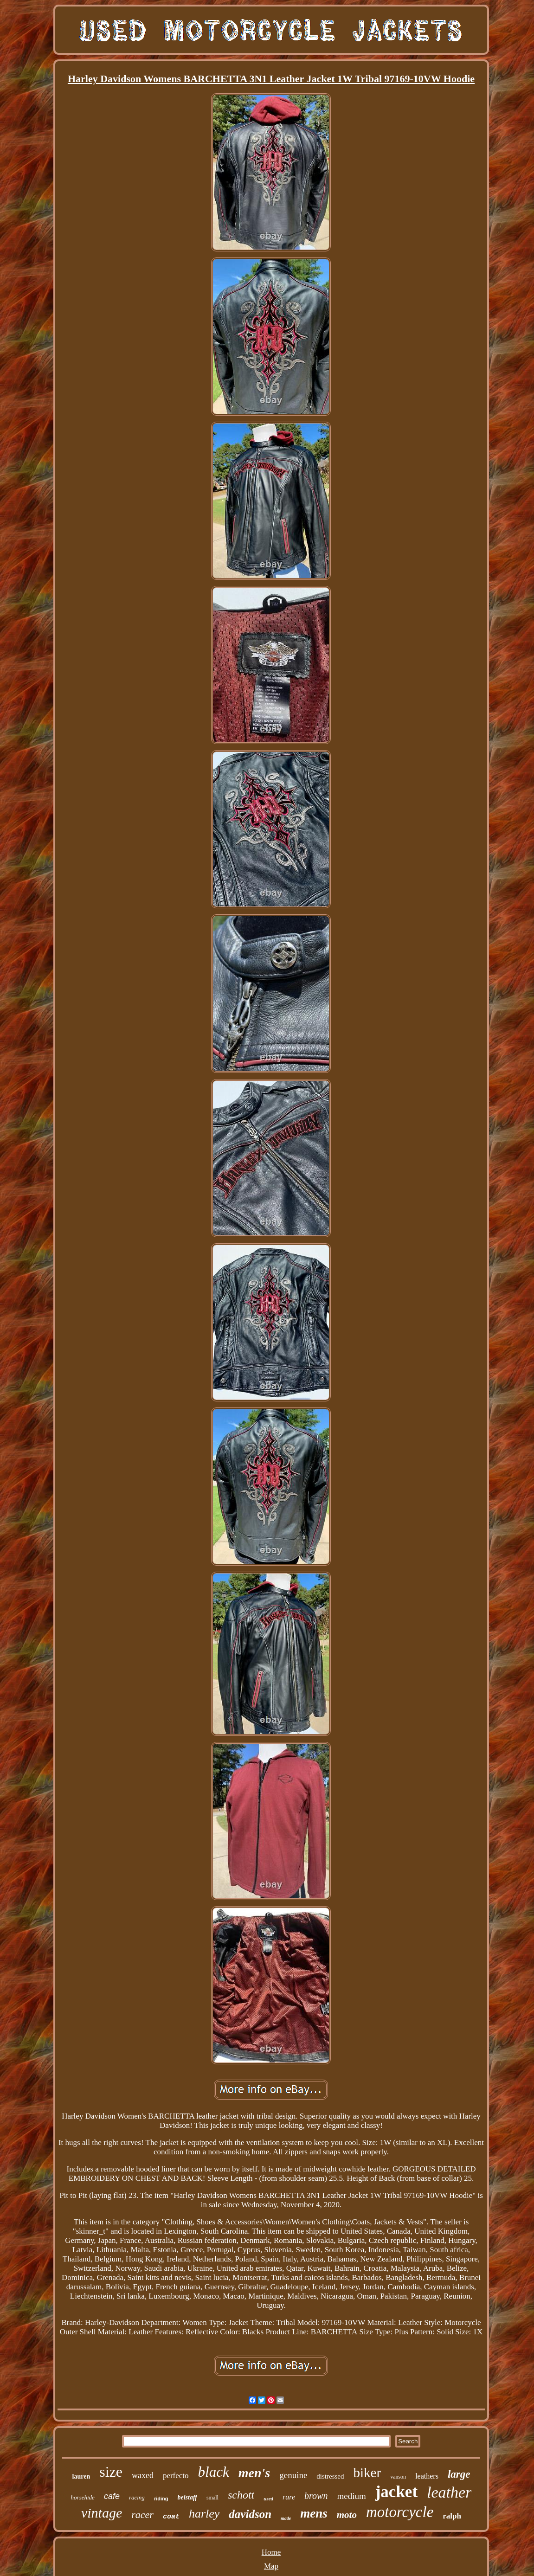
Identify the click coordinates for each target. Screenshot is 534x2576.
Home (271, 2552)
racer (142, 2514)
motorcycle (399, 2512)
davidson (250, 2514)
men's (254, 2473)
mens (314, 2513)
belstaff (187, 2497)
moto (347, 2514)
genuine (293, 2475)
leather (449, 2492)
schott (241, 2495)
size (110, 2471)
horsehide (83, 2497)
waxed (143, 2475)
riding (161, 2498)
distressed (330, 2476)
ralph (452, 2516)
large (459, 2474)
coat (171, 2517)
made (286, 2518)
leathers (426, 2476)
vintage (101, 2512)
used (268, 2498)
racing (137, 2497)
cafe (112, 2496)
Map (271, 2566)
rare (289, 2497)
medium (351, 2496)
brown (316, 2496)
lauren (81, 2476)
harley (204, 2513)
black (213, 2472)
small (212, 2497)
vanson (398, 2476)
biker (367, 2472)
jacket (396, 2492)
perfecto (176, 2475)
